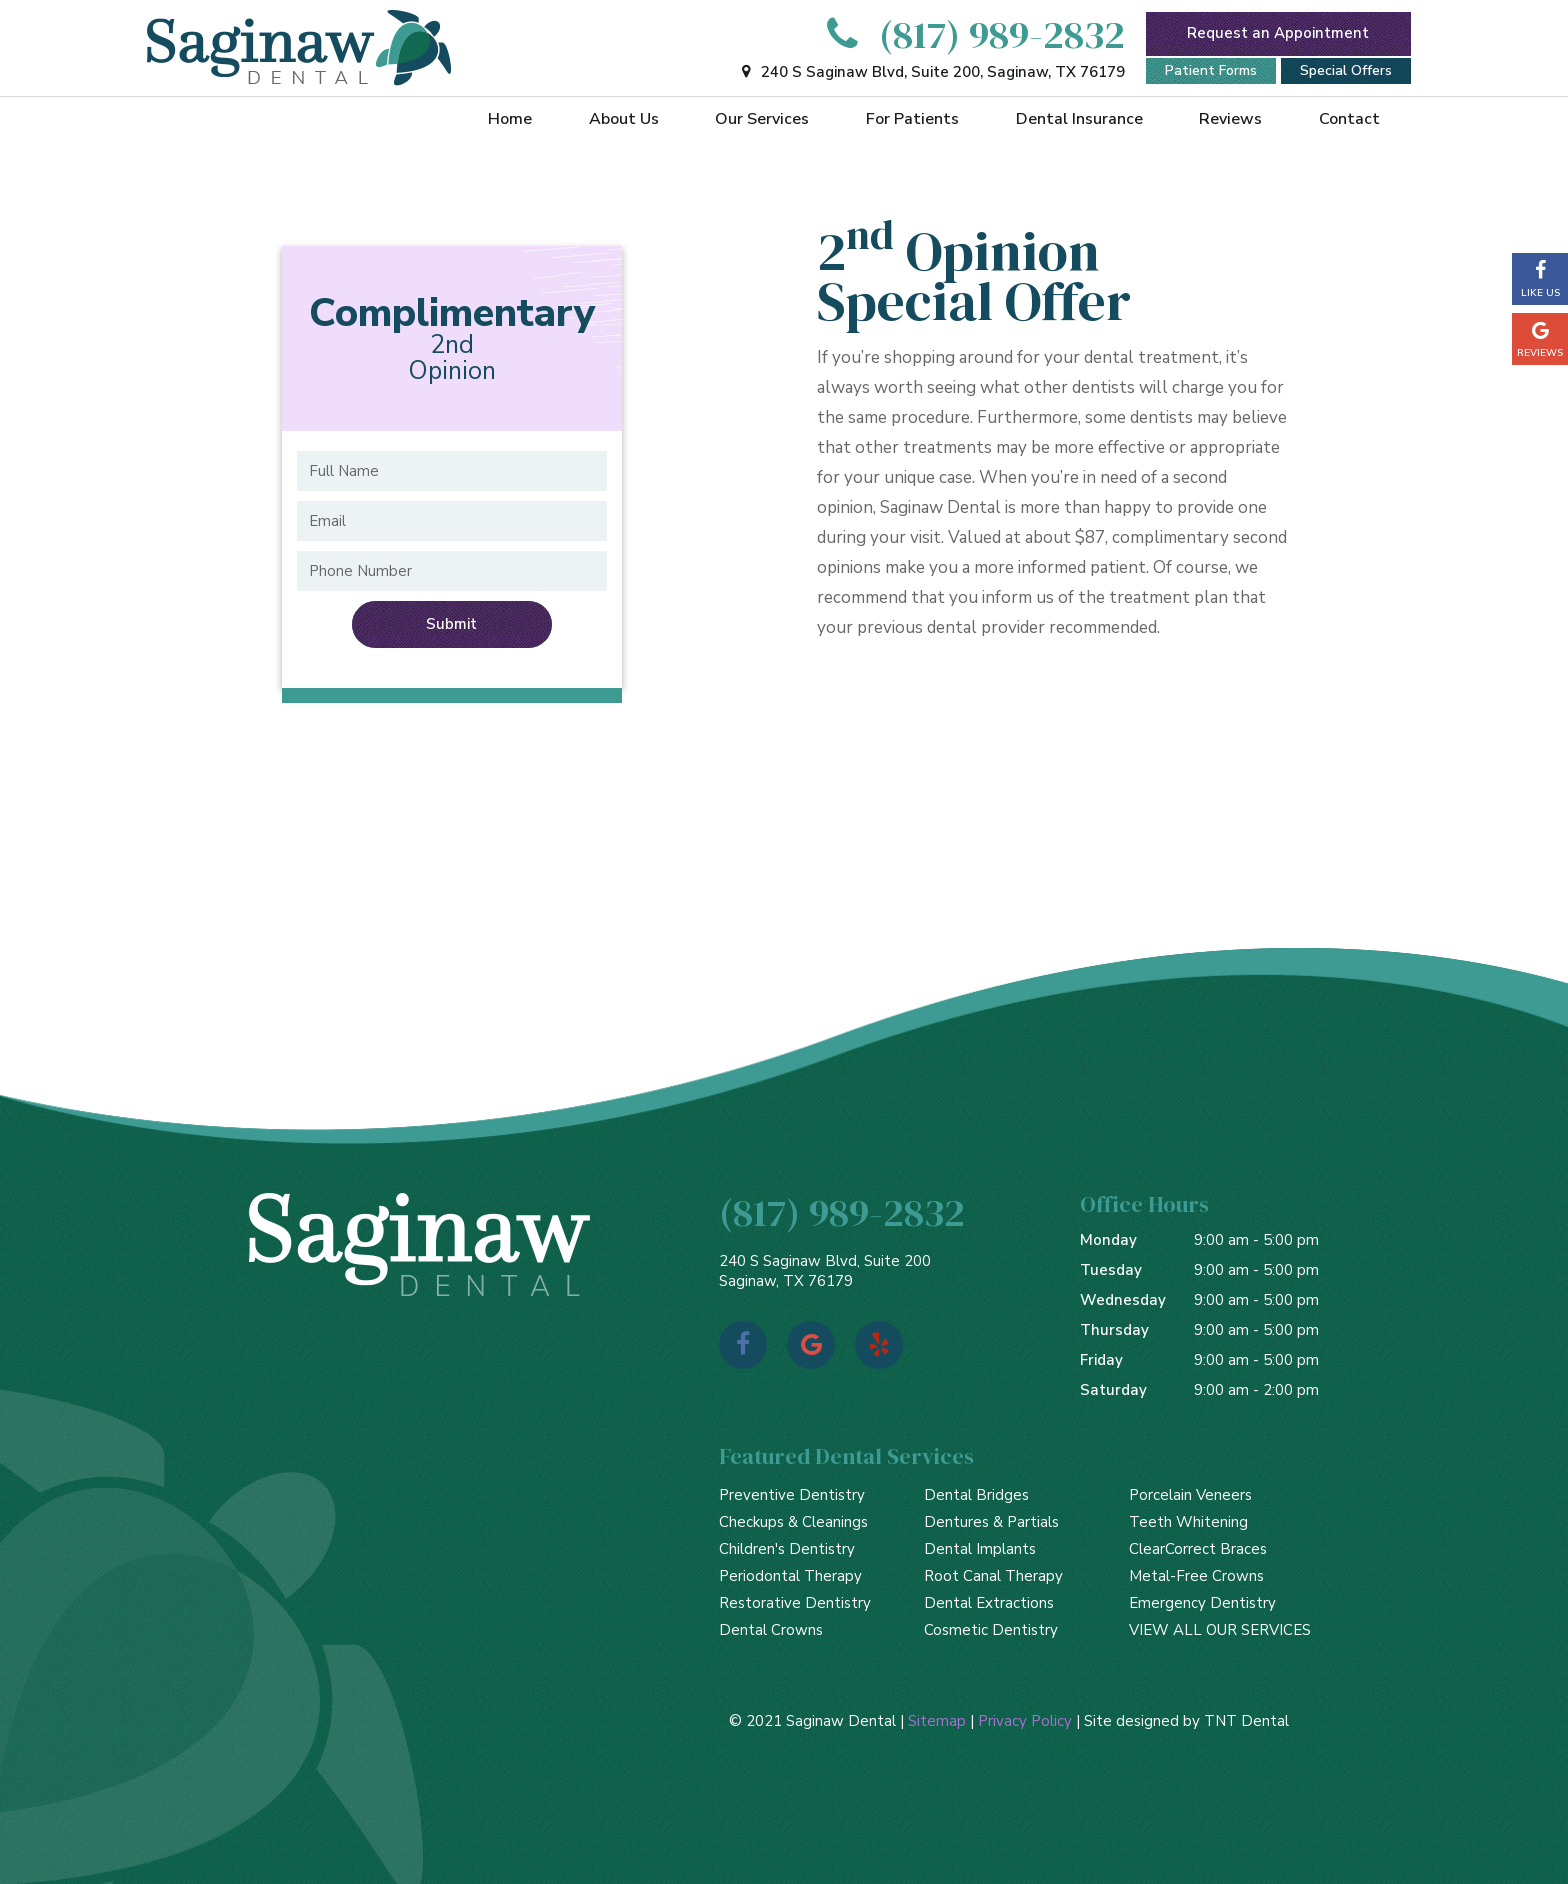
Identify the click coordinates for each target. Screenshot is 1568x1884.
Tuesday (1111, 1270)
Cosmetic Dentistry (991, 1630)
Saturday (1113, 1390)
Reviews (1230, 119)
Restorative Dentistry (795, 1603)
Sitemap (937, 1721)
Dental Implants (980, 1549)
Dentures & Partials (991, 1522)
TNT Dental (1246, 1721)
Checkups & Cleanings (793, 1522)
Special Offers (1346, 70)
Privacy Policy (1025, 1721)
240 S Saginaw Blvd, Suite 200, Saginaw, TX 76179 (930, 72)
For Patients (912, 119)
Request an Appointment (1278, 33)
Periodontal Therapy (790, 1576)
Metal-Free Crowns (1196, 1576)
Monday (1108, 1240)
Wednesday (1123, 1300)
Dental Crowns (771, 1630)
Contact (1349, 119)
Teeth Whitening (1188, 1522)
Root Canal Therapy (993, 1576)
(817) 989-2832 (970, 34)
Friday (1101, 1360)
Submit (451, 624)
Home (510, 119)
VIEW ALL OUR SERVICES (1220, 1630)
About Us (624, 119)
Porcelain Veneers (1190, 1495)
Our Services (762, 119)
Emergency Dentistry (1202, 1603)
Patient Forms (1211, 70)
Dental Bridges (976, 1495)
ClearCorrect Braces (1198, 1549)
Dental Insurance (1079, 119)
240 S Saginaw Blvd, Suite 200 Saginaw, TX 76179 (825, 1271)
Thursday (1114, 1330)
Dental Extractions (989, 1603)
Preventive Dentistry (792, 1495)
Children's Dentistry (787, 1549)
